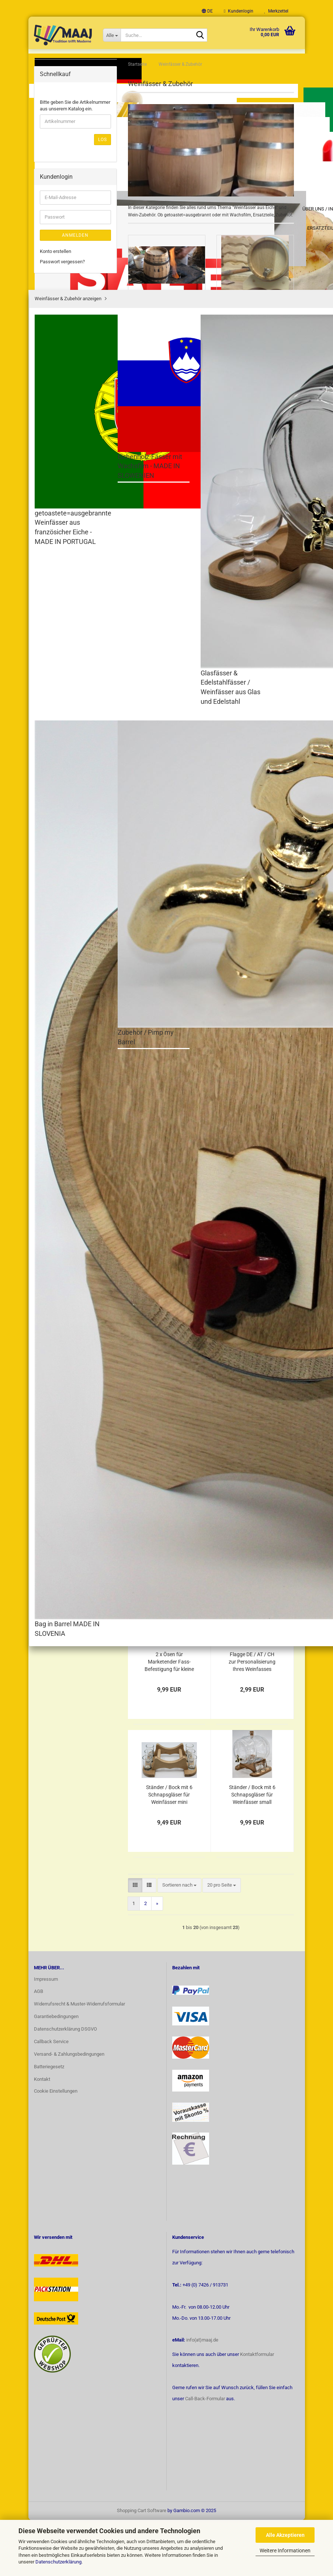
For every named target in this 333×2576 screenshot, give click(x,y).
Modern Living (61, 380)
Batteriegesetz (49, 2122)
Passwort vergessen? (62, 635)
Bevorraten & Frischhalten (59, 359)
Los (102, 512)
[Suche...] (112, 35)
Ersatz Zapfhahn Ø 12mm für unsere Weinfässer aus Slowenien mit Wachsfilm (169, 1452)
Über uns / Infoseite (166, 61)
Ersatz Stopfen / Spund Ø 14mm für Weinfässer (252, 1185)
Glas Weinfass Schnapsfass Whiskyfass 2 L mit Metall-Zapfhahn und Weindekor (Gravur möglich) (169, 920)
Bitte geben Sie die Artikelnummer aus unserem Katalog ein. (75, 479)
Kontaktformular (257, 2410)
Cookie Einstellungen (55, 2146)
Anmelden (75, 608)
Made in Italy (60, 281)
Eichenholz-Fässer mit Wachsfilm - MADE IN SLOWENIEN (75, 196)
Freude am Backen (66, 325)
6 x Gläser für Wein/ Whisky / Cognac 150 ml (252, 1584)
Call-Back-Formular (205, 2454)
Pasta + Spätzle (63, 295)
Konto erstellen (55, 624)
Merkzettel (276, 11)
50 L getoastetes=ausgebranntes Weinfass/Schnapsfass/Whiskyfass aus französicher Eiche (185, 1052)
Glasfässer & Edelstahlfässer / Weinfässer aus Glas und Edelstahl (76, 222)
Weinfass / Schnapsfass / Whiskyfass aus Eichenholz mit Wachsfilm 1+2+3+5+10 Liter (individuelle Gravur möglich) (169, 654)
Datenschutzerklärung (58, 2562)
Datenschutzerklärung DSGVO (65, 2084)
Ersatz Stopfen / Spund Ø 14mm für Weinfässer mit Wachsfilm (252, 1452)
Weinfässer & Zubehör (69, 128)
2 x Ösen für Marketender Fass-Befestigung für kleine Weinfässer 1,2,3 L (169, 1718)
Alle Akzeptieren (285, 2535)
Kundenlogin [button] (238, 11)
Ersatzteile (58, 410)
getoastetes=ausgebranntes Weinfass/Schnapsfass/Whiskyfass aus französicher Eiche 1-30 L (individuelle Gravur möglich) (268, 787)
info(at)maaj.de (202, 2395)
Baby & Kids (59, 340)
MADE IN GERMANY (68, 81)
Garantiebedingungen (56, 2072)
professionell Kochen (69, 311)
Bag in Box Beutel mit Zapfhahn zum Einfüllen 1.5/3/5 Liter (169, 787)
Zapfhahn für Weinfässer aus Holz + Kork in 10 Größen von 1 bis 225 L (169, 1186)
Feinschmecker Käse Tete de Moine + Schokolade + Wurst (71, 104)
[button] (207, 11)
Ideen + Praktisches (68, 396)
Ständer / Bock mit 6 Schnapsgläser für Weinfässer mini (169, 1850)
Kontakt (42, 2134)
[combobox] (179, 554)
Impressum (46, 2034)
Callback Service (51, 2097)
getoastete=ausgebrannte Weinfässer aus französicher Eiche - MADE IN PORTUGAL (75, 169)
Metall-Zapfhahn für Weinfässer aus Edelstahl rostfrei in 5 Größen (252, 1053)
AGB (38, 2047)
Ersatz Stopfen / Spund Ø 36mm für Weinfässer (252, 1318)
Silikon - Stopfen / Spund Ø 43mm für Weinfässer (169, 1318)
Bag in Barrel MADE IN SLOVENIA (74, 244)
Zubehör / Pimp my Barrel (72, 263)
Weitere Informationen (285, 2550)
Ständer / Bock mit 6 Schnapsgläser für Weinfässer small (252, 1850)
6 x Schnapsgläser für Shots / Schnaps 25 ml (169, 1584)
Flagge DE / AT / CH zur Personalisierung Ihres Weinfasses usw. (252, 1718)
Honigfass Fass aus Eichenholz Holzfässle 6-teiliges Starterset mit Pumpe (252, 920)
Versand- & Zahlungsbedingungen (69, 2110)
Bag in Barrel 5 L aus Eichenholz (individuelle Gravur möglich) (252, 654)
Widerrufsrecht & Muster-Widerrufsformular (79, 2059)
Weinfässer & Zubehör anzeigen (68, 144)
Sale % (54, 425)
